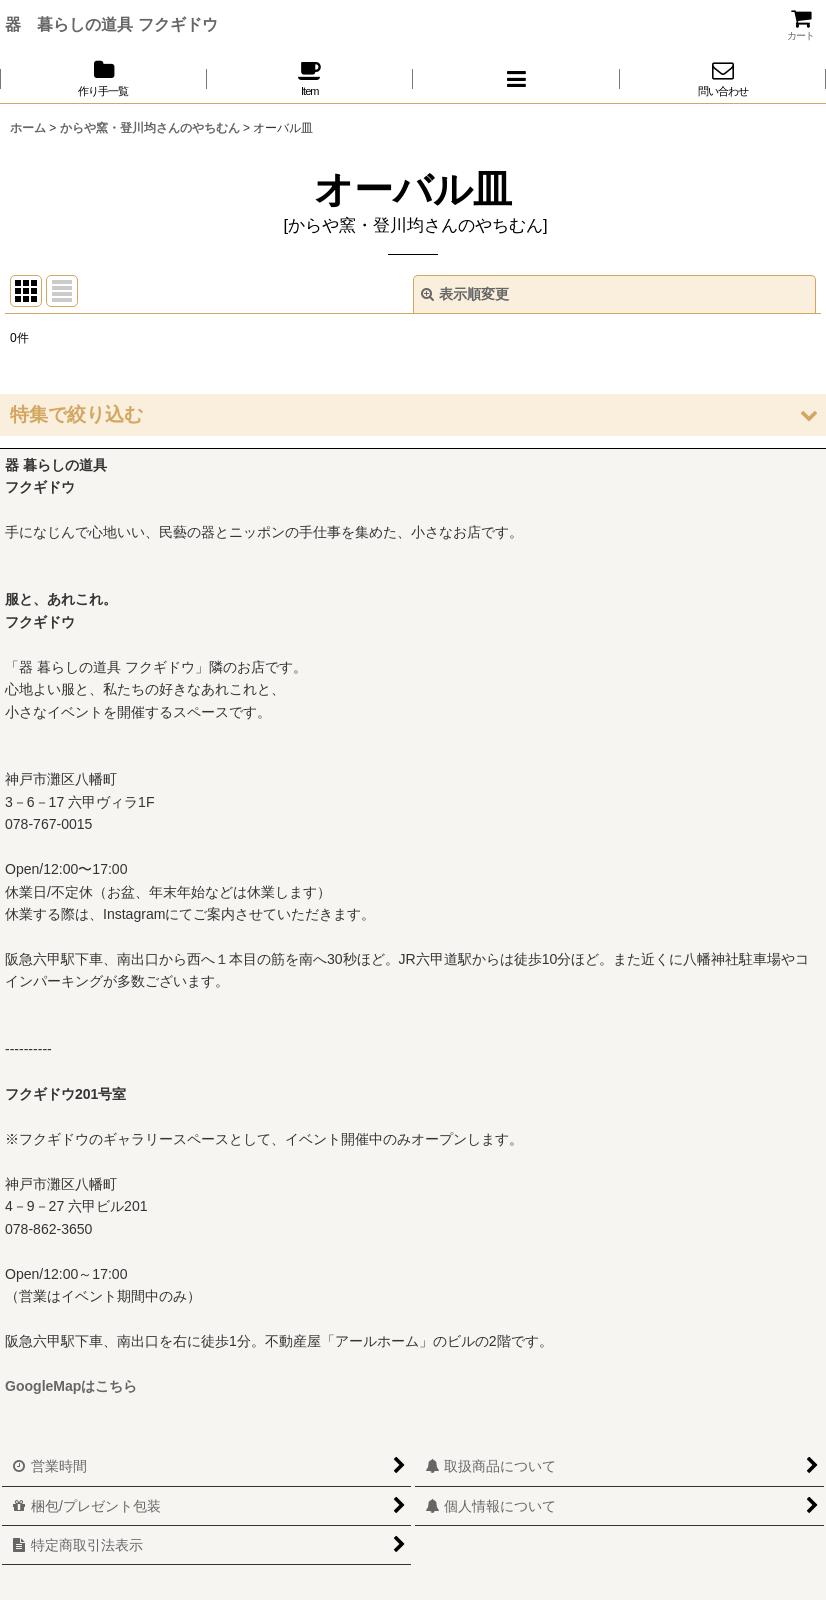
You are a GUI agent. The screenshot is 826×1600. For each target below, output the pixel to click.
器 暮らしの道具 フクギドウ (111, 24)
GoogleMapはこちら (71, 1386)
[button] (516, 78)
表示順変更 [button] (465, 294)
